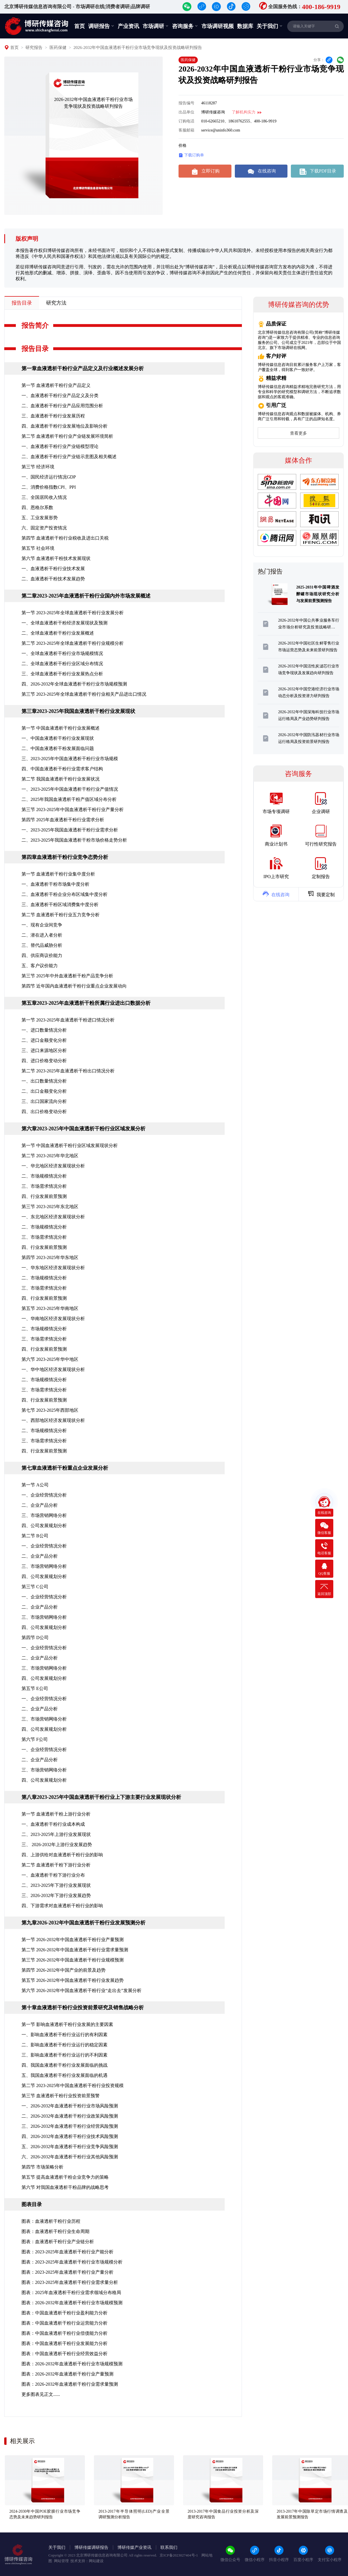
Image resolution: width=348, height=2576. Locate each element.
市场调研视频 (217, 26)
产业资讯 (128, 26)
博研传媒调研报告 (91, 2547)
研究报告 (33, 47)
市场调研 (156, 26)
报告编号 (186, 103)
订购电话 (186, 121)
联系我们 (168, 2547)
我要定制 (321, 893)
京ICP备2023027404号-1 (179, 2555)
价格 (182, 145)
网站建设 (96, 2561)
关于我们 (270, 26)
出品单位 (186, 112)
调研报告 (101, 26)
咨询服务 (185, 26)
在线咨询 (261, 171)
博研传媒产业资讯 (134, 2547)
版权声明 (27, 239)
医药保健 (58, 47)
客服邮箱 (186, 130)
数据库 (245, 26)
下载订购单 (191, 155)
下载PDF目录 (317, 171)
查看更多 (298, 433)
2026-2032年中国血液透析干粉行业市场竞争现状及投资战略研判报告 (137, 47)
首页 (79, 26)
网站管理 (61, 2561)
